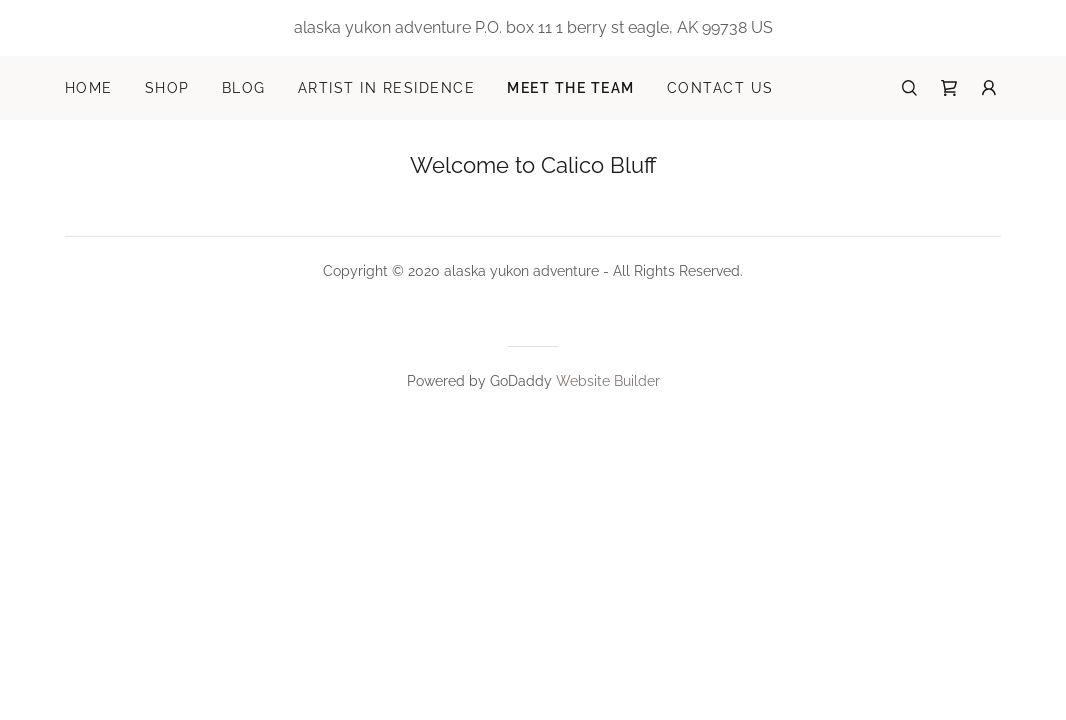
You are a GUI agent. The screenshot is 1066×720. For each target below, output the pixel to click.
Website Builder (608, 381)
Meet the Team (570, 88)
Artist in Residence (386, 88)
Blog (244, 88)
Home (89, 88)
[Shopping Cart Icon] (949, 88)
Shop (167, 88)
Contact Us (720, 88)
